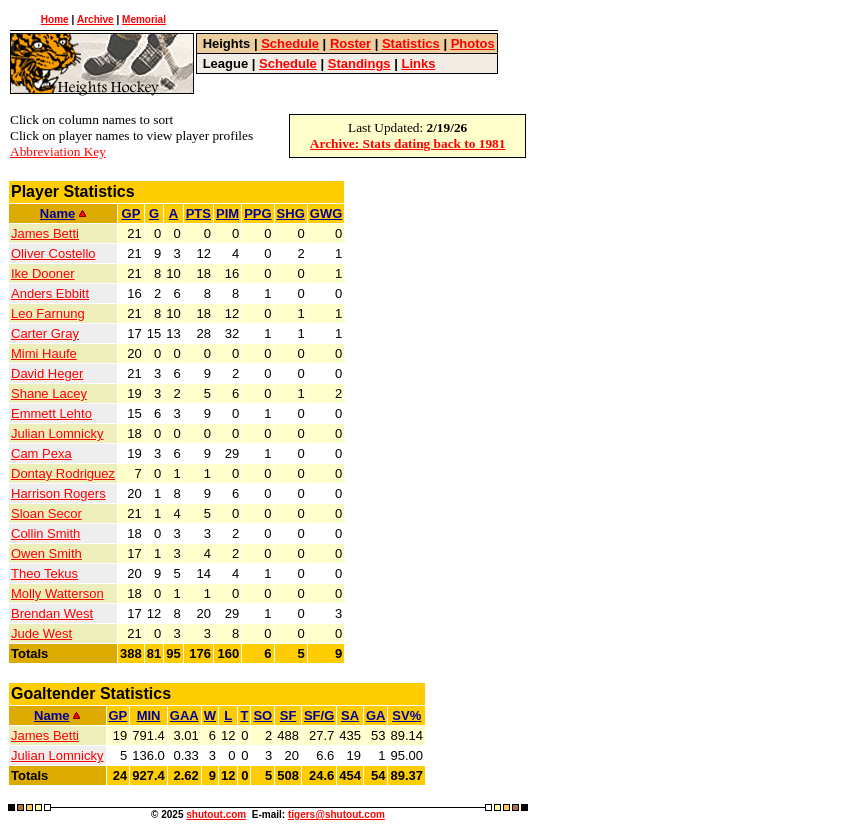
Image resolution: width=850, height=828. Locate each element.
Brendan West (52, 613)
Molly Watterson (57, 593)
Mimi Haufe (44, 353)
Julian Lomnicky (57, 433)
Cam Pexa (41, 453)
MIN (149, 715)
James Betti (45, 233)
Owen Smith (46, 553)
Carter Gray (45, 333)
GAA (184, 715)
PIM (227, 213)
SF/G (319, 715)
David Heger (47, 373)
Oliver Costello (53, 253)
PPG (257, 213)
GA (376, 715)
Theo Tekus (44, 573)
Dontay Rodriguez (63, 473)
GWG (326, 213)
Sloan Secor (46, 513)
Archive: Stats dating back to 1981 (408, 143)
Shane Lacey (49, 393)
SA (350, 715)
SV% (406, 715)
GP (131, 213)
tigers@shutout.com (336, 814)
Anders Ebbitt (50, 293)
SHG (291, 213)
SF (288, 715)
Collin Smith (45, 533)
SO (262, 715)
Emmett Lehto (51, 413)
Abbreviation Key (58, 151)
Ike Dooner (43, 273)
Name (63, 213)
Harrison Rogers (58, 493)
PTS (198, 213)
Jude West (41, 633)
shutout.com (216, 814)
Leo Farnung (48, 313)
